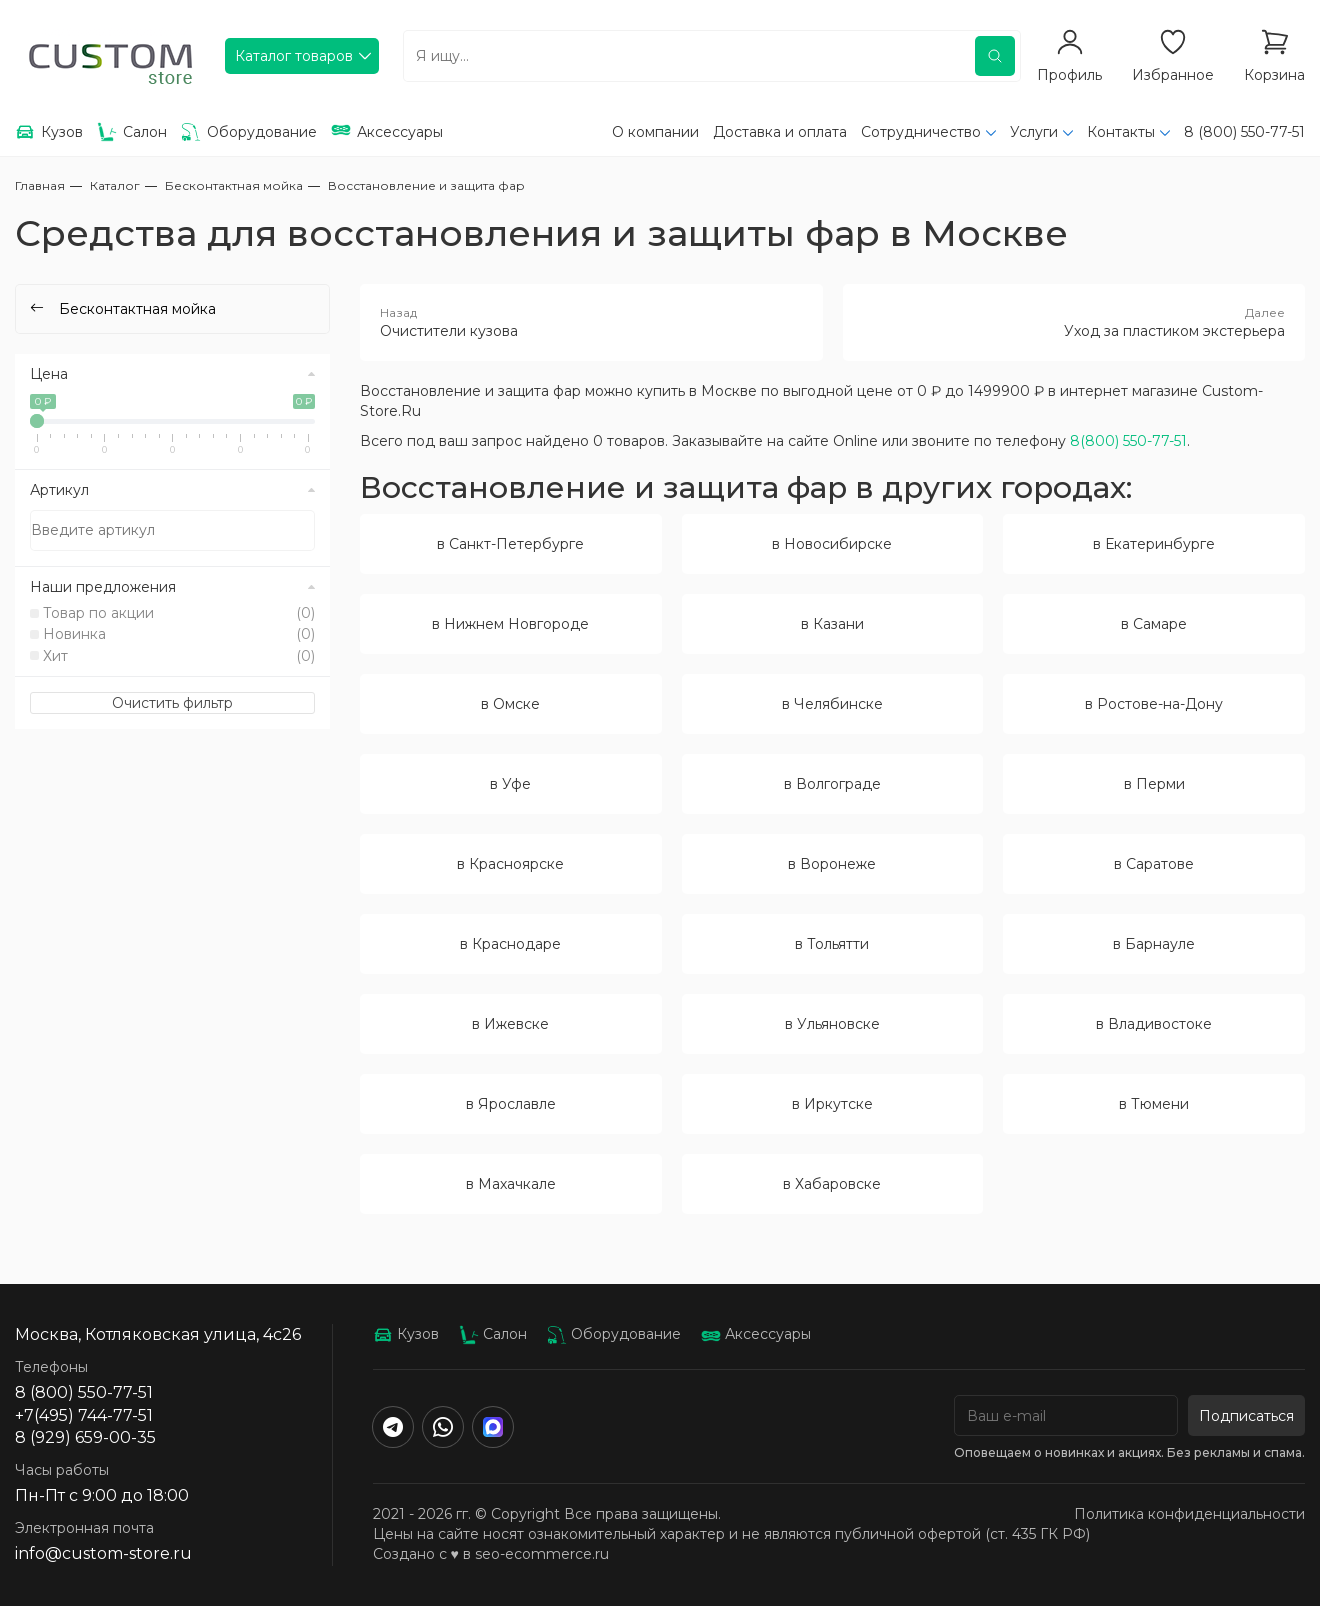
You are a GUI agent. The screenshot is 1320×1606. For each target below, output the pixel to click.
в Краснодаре (510, 944)
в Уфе (510, 784)
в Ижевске (510, 1024)
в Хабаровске (832, 1184)
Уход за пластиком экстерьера (1074, 322)
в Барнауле (1154, 944)
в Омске (510, 704)
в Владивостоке (1154, 1024)
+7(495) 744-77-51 (84, 1415)
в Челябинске (832, 704)
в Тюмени (1154, 1104)
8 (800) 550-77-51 (1244, 132)
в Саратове (1154, 864)
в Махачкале (511, 1184)
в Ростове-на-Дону (1154, 704)
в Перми (1154, 784)
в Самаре (1154, 624)
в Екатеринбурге (1154, 544)
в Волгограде (832, 784)
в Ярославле (511, 1104)
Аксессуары (756, 1334)
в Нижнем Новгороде (510, 624)
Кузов (406, 1334)
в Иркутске (832, 1104)
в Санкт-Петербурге (510, 544)
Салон (493, 1334)
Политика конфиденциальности (1189, 1514)
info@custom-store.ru (103, 1553)
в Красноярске (510, 864)
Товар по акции (179, 613)
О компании (655, 132)
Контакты (1121, 132)
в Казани (832, 624)
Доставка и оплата (780, 132)
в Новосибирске (832, 544)
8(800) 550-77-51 (1128, 441)
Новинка (179, 634)
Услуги (1034, 132)
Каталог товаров (294, 56)
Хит (179, 656)
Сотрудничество (921, 132)
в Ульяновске (832, 1024)
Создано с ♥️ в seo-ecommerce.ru (491, 1554)
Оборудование (614, 1334)
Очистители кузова (591, 322)
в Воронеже (832, 864)
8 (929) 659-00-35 (85, 1437)
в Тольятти (832, 944)
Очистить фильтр (172, 703)
